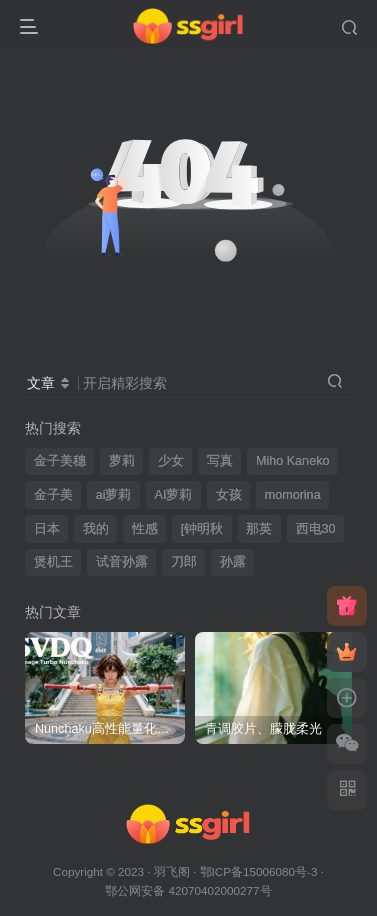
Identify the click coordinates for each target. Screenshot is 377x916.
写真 (220, 461)
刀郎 (184, 562)
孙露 (233, 562)
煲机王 (53, 562)
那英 (259, 529)
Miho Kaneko (293, 461)
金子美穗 (60, 461)
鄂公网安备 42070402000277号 (188, 890)
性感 (145, 529)
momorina (293, 495)
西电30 (316, 529)
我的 (96, 529)
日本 (47, 529)
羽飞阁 (172, 871)
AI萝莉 (174, 495)
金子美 (53, 495)
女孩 (229, 495)
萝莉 (122, 461)
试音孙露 (122, 562)
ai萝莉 (114, 495)
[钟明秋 (202, 529)
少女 (171, 461)
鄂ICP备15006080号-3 (259, 871)
